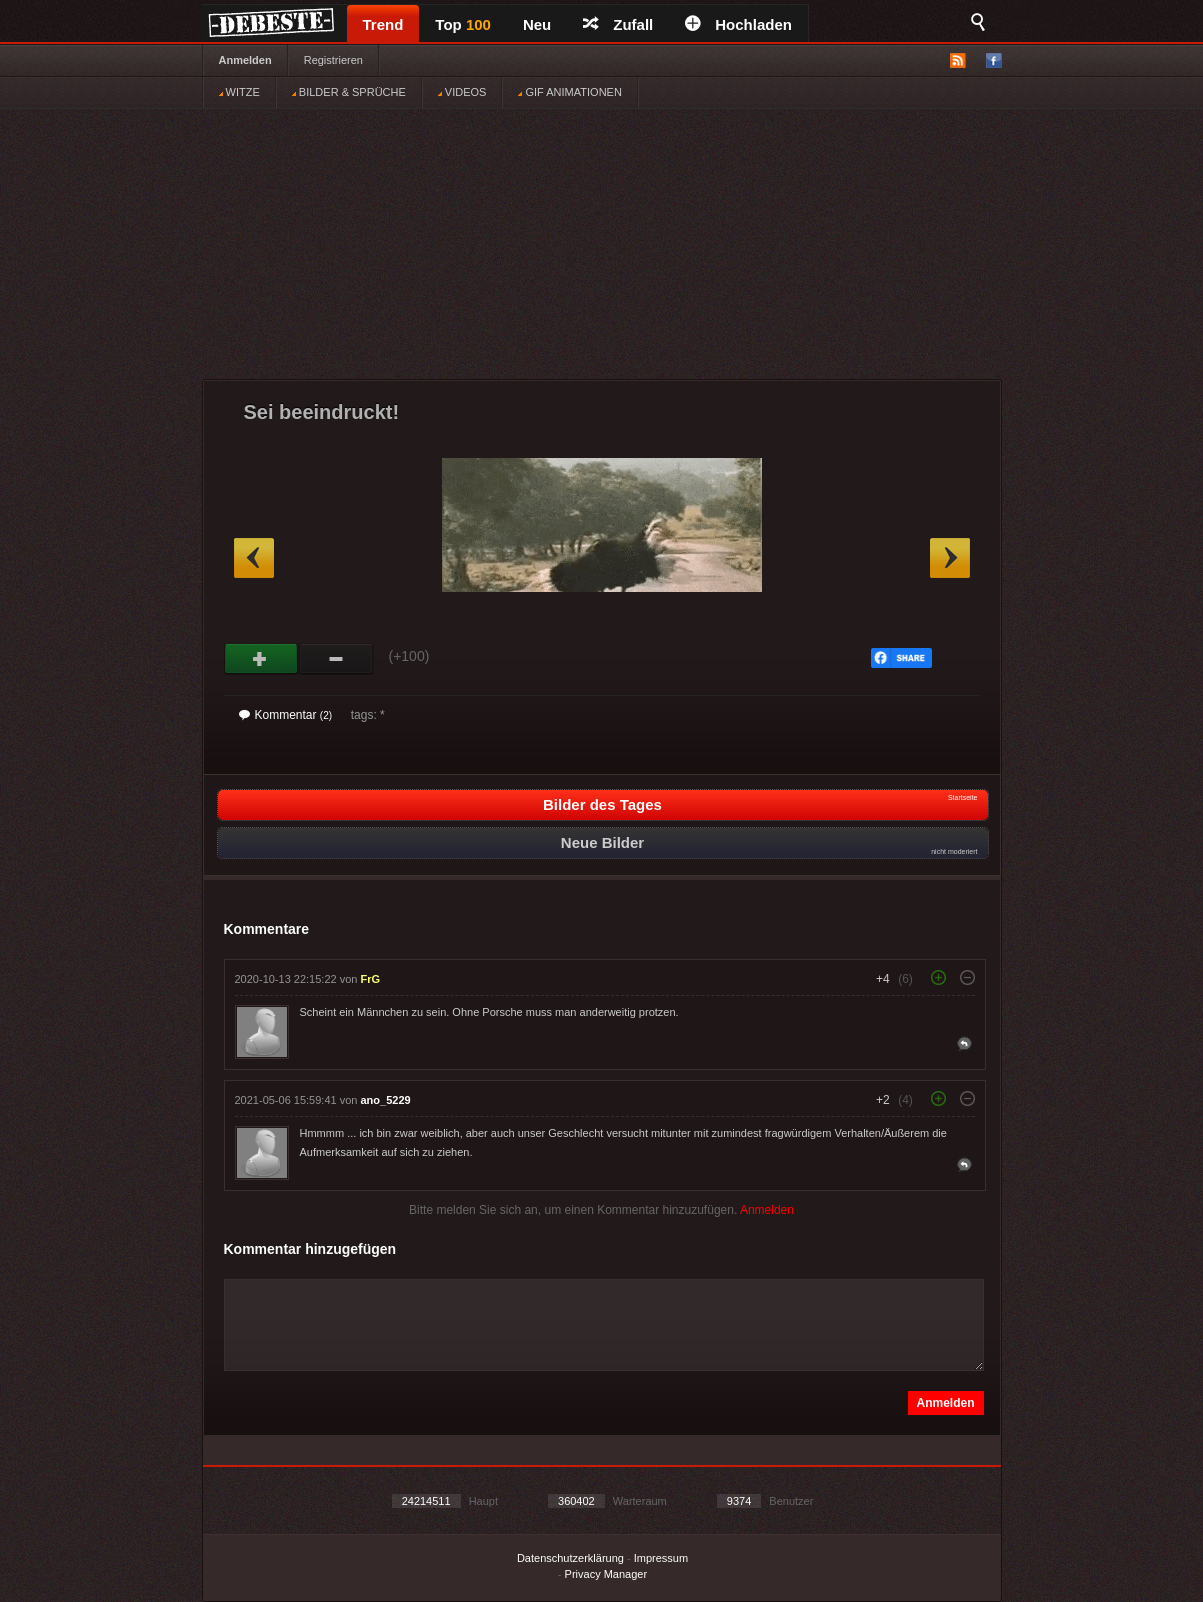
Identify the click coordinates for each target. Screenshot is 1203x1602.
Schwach (336, 659)
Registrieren (333, 60)
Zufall (618, 24)
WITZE (239, 92)
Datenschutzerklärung (570, 1558)
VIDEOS (462, 92)
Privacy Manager (606, 1574)
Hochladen (738, 24)
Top (463, 24)
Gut (261, 659)
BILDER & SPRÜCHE (349, 92)
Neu (537, 24)
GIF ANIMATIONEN (569, 92)
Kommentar (286, 715)
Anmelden (245, 60)
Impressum (661, 1558)
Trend (383, 24)
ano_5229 (386, 1100)
